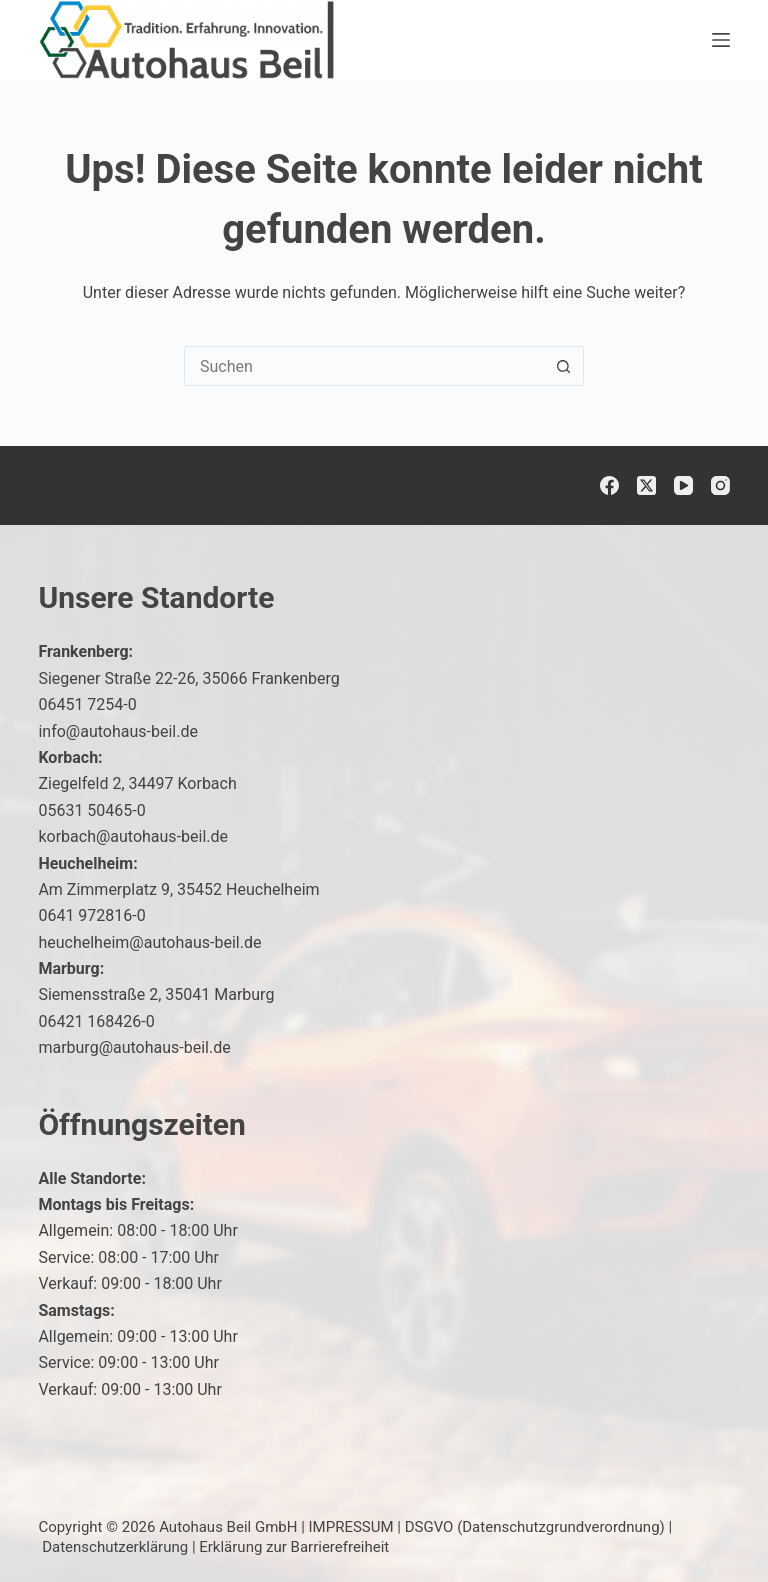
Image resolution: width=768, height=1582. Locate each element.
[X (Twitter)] (646, 485)
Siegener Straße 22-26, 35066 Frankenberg (188, 678)
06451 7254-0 (87, 704)
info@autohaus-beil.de (118, 731)
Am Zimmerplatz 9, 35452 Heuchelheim (178, 889)
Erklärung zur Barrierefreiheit (294, 1547)
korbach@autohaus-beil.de (133, 836)
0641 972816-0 (91, 915)
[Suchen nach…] (364, 366)
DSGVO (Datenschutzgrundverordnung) (535, 1527)
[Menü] (721, 40)
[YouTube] (683, 485)
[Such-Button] (563, 366)
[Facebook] (609, 485)
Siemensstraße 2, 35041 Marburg (156, 994)
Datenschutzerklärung (115, 1547)
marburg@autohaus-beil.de (134, 1047)
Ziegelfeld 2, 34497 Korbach (137, 783)
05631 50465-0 (91, 810)
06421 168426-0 (96, 1021)
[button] (704, 1526)
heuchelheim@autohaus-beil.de (149, 942)
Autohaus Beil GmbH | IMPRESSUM (276, 1527)
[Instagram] (720, 485)
